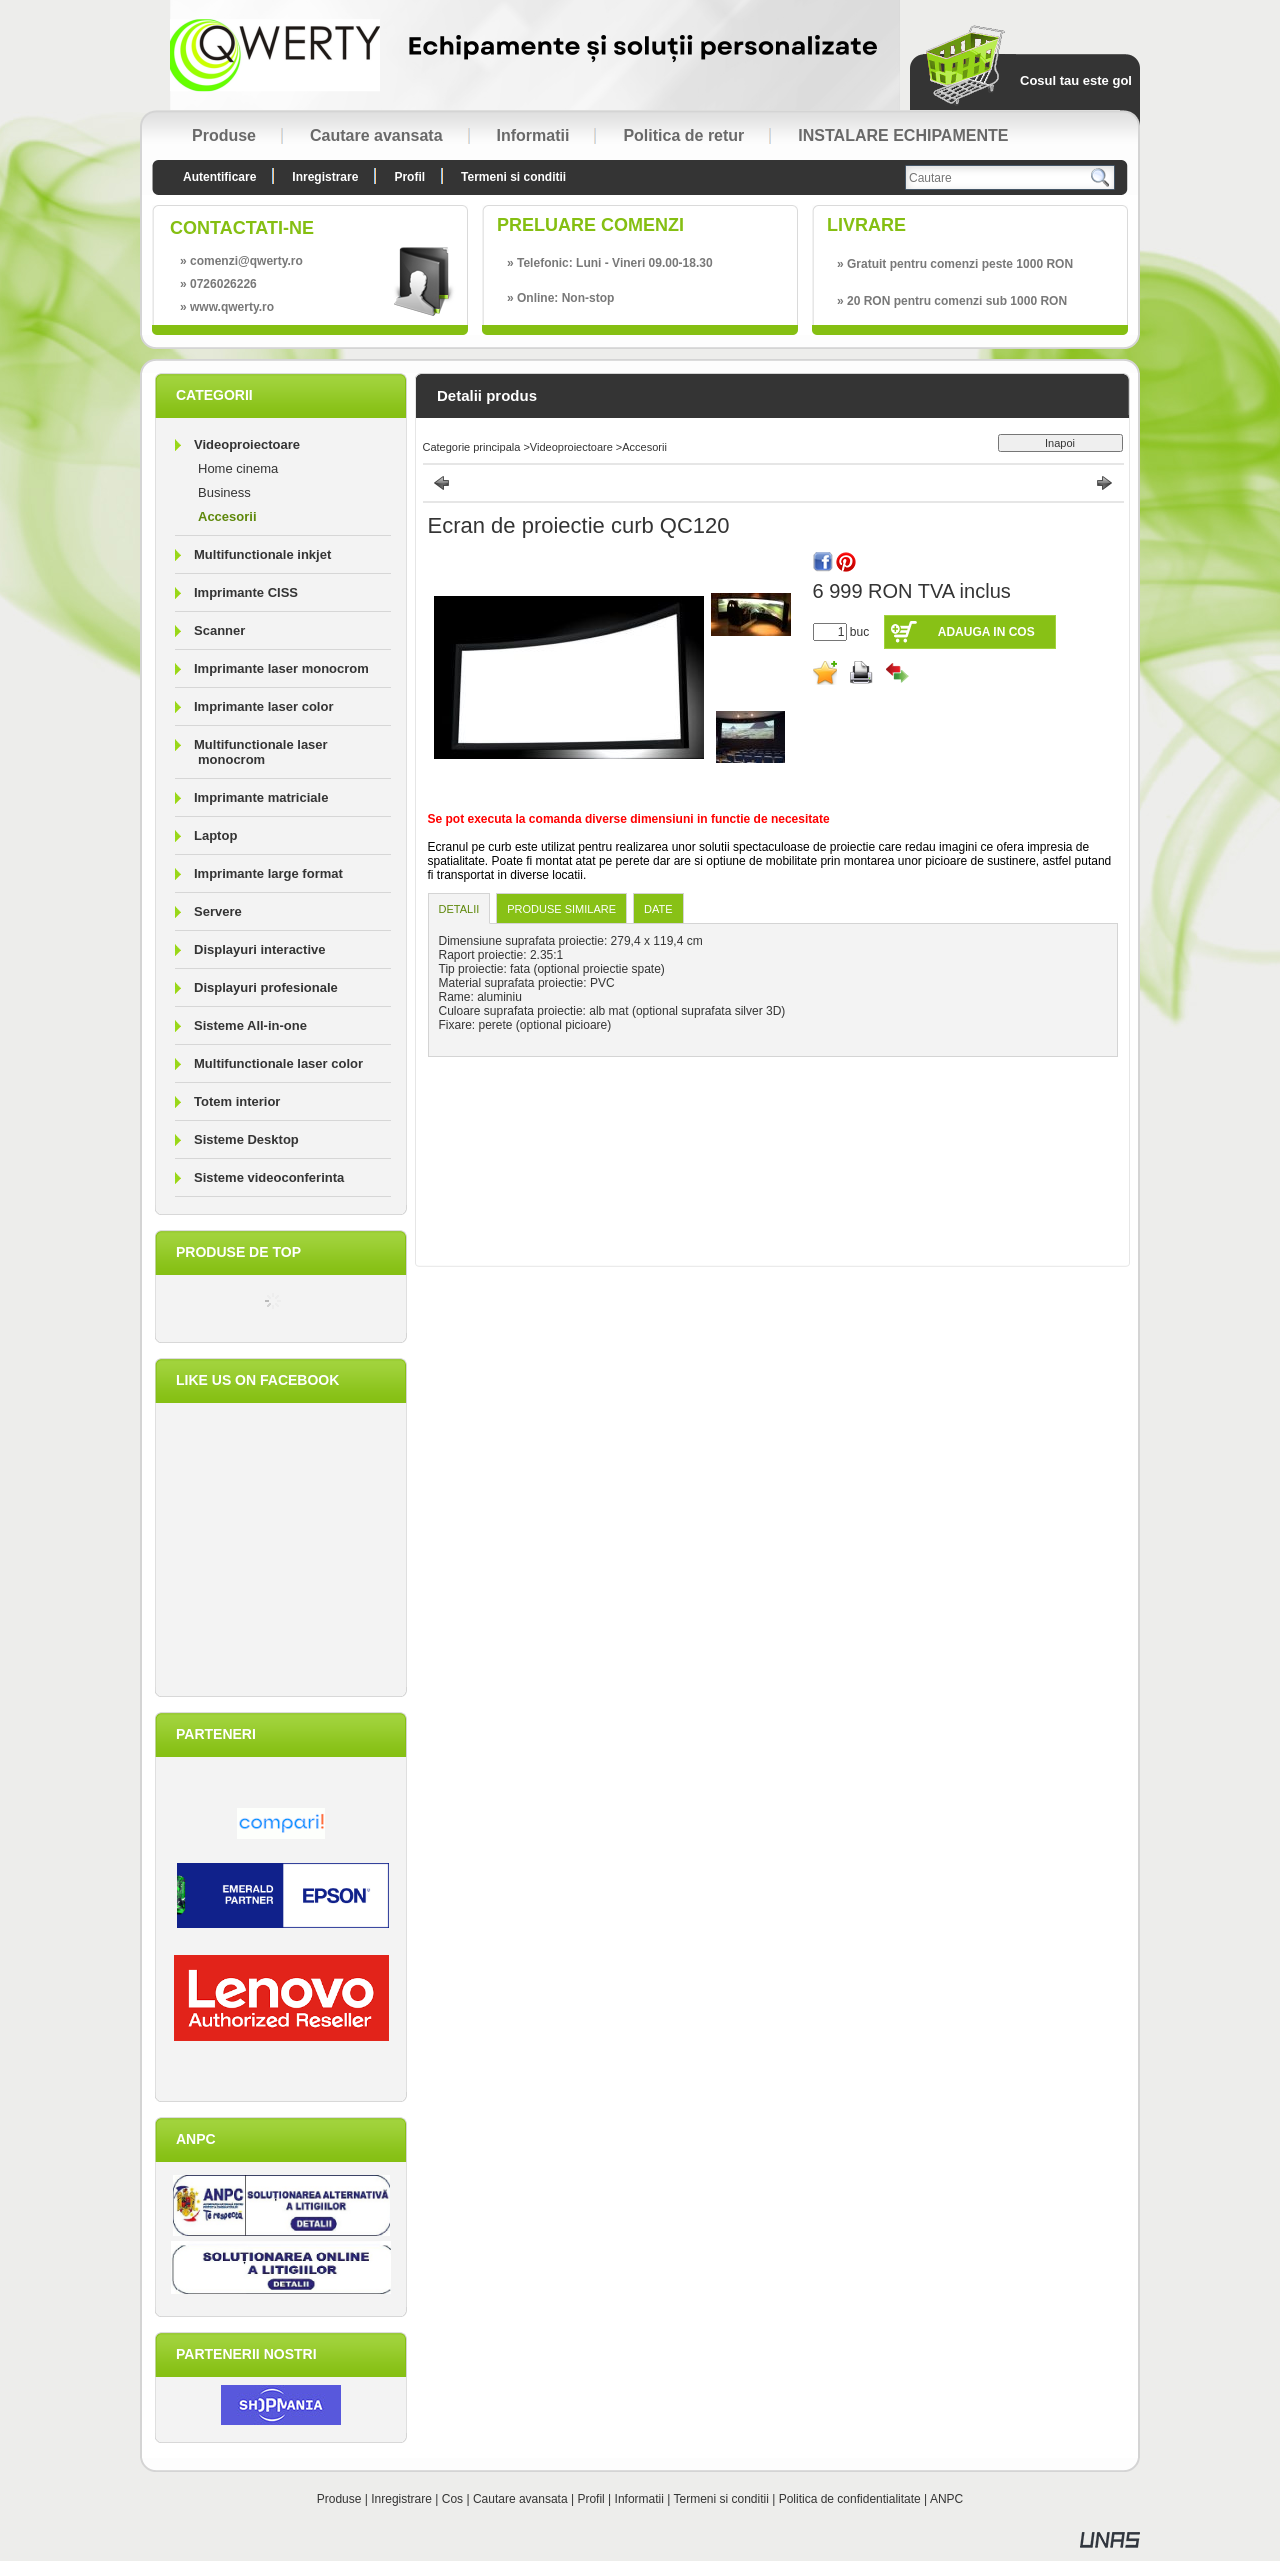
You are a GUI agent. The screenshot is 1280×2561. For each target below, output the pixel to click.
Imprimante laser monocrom (281, 668)
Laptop (215, 835)
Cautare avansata (520, 2499)
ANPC (946, 2499)
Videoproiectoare (571, 447)
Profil (590, 2499)
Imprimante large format (268, 873)
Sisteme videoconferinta (269, 1177)
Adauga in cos (986, 632)
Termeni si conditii (721, 2499)
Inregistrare (401, 2499)
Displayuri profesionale (266, 987)
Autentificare (219, 177)
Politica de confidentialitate (850, 2499)
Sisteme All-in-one (250, 1025)
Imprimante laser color (263, 706)
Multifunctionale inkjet (262, 554)
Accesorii (227, 516)
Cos (452, 2499)
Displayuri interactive (260, 949)
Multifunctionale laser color (278, 1063)
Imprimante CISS (246, 592)
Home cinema (238, 468)
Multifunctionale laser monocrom (261, 752)
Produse (339, 2499)
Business (224, 492)
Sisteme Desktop (246, 1139)
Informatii (639, 2499)
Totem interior (237, 1101)
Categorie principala (472, 447)
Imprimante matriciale (261, 797)
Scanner (219, 630)
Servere (218, 911)
